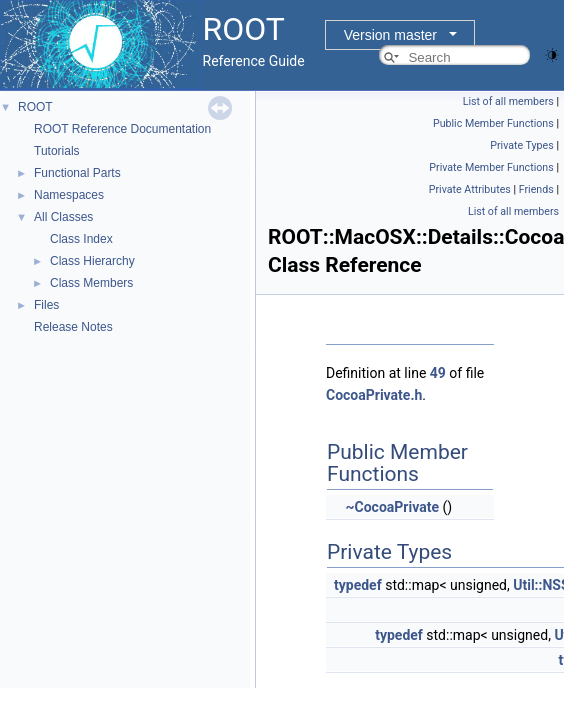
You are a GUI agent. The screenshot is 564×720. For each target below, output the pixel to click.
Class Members (91, 283)
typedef (358, 585)
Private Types (522, 145)
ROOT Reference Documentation (122, 129)
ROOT (35, 107)
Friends (536, 189)
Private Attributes (470, 189)
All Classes (63, 217)
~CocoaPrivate (391, 507)
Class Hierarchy (92, 261)
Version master (390, 35)
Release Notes (73, 327)
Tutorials (57, 151)
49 (438, 373)
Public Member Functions (493, 123)
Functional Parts (77, 173)
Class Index (81, 239)
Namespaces (69, 195)
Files (46, 305)
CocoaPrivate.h (374, 395)
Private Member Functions (491, 167)
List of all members (508, 101)
